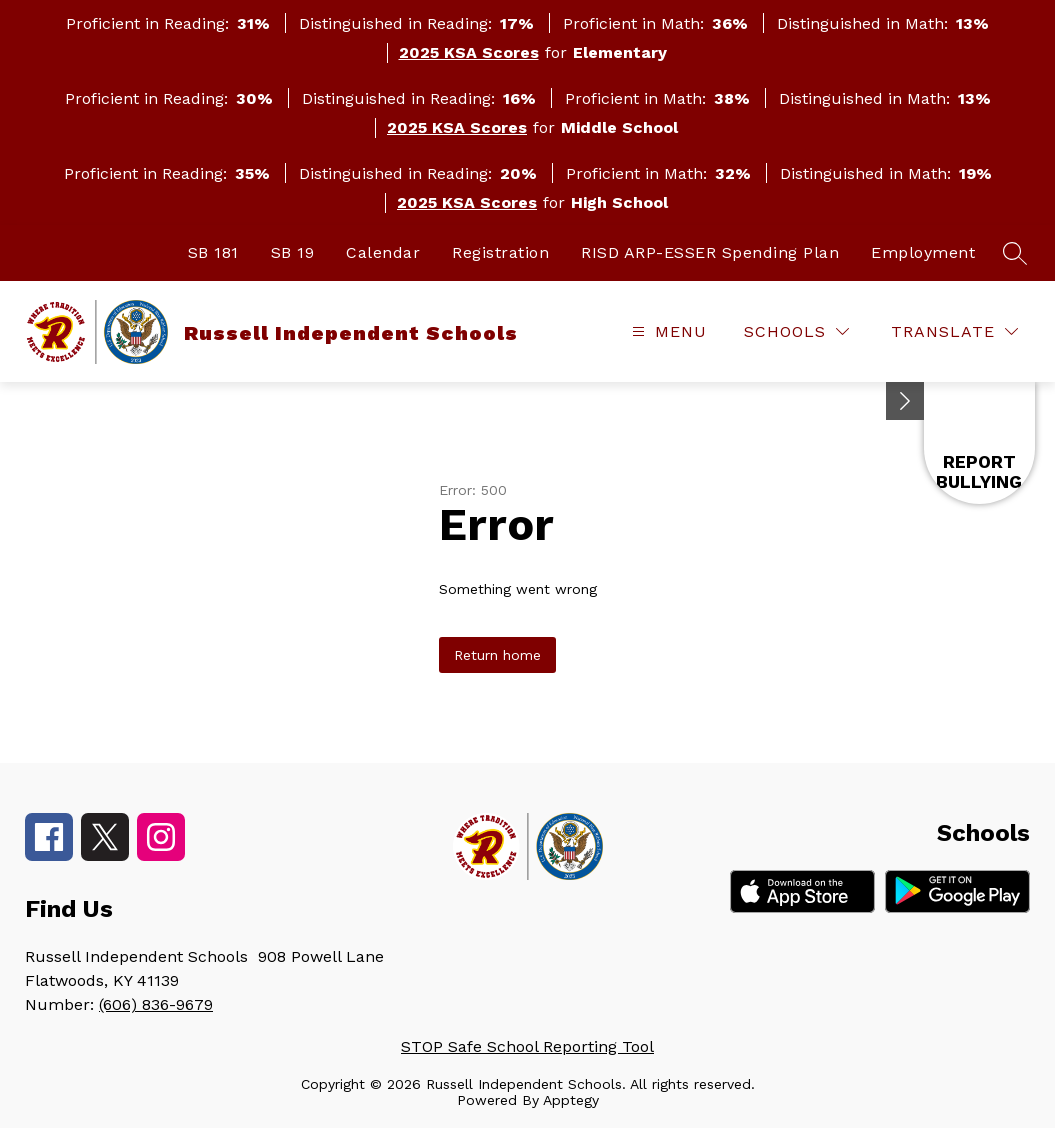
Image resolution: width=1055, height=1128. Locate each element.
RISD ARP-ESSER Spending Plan (710, 252)
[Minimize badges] (905, 401)
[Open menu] (667, 331)
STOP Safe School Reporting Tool (527, 1046)
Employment (923, 252)
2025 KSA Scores (469, 52)
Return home (497, 655)
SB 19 (293, 252)
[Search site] (1015, 253)
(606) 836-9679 (156, 1004)
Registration (500, 252)
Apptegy (571, 1100)
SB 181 (213, 252)
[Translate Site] (954, 331)
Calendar (383, 252)
